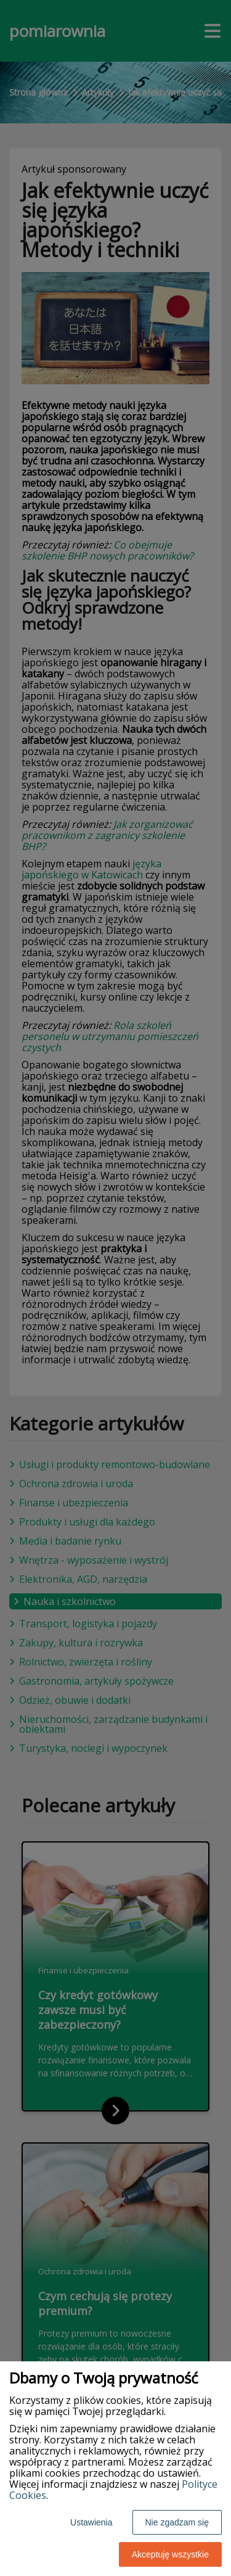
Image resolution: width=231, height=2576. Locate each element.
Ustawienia (91, 2522)
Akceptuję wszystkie (170, 2554)
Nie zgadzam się (177, 2522)
